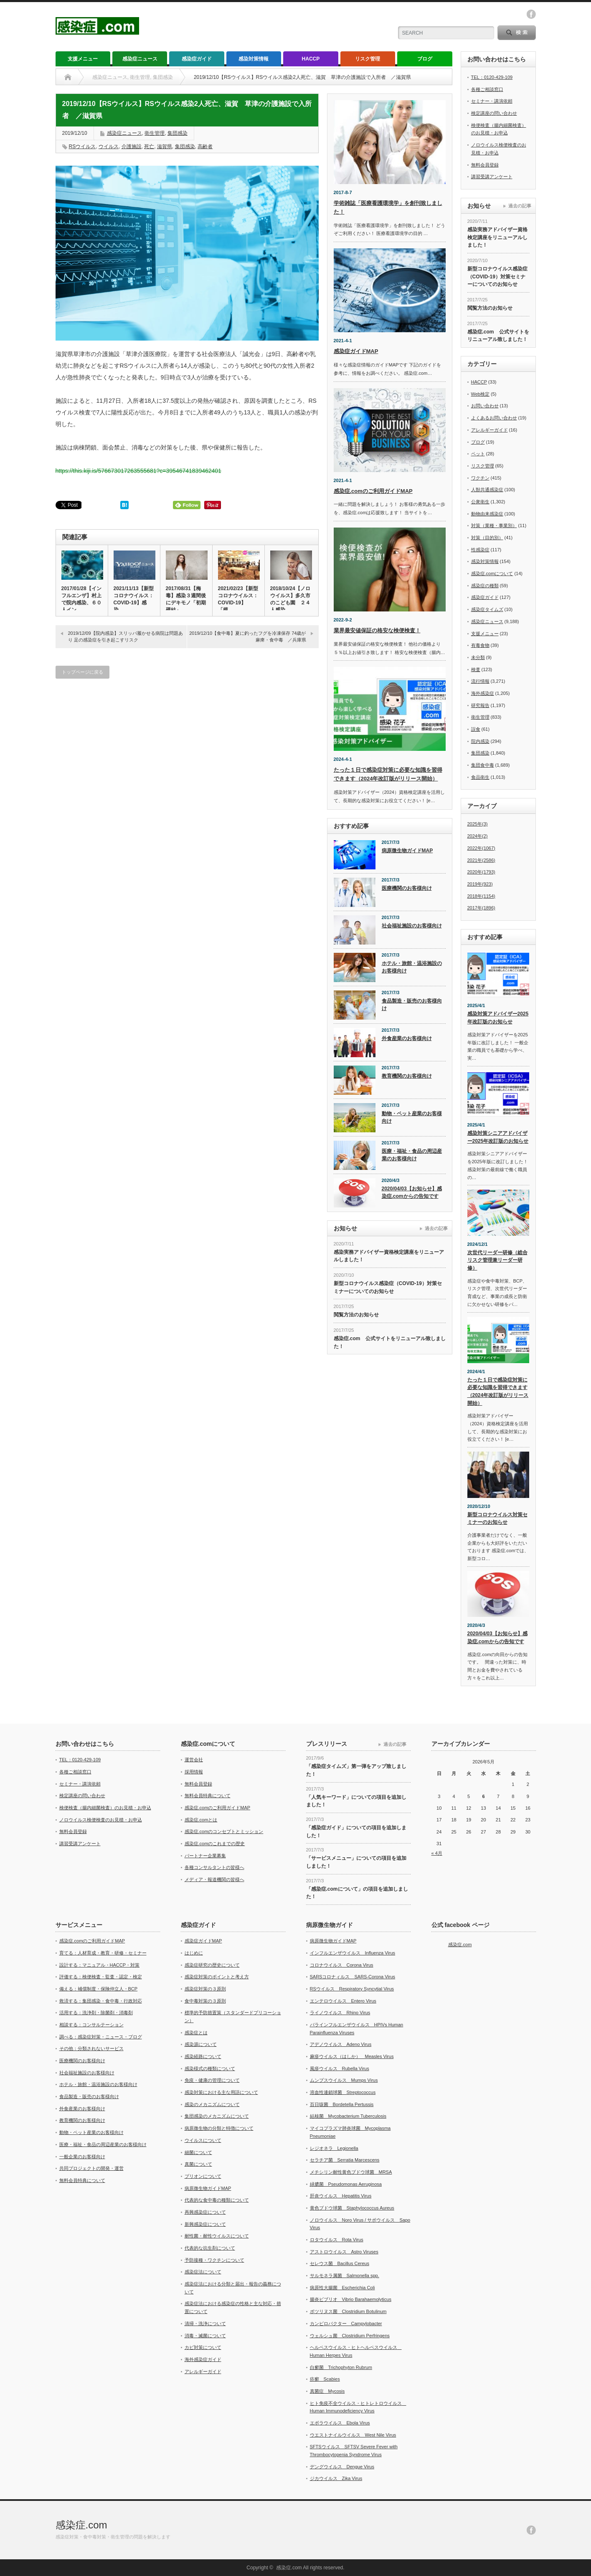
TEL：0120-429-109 (492, 77)
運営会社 (194, 1759)
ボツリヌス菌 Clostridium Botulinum (348, 2311)
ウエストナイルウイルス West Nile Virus (353, 2434)
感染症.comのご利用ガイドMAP (373, 491)
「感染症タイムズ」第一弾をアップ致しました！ (356, 1770)
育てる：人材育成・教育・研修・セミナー (103, 1952)
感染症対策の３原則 (205, 1988)
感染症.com (460, 1944)
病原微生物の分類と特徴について (219, 2128)
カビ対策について (203, 2347)
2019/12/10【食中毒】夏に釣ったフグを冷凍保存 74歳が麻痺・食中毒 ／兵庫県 (247, 636)
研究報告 (480, 705)
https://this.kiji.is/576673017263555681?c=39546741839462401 (138, 470)
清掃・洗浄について (205, 2323)
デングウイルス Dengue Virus (342, 2466)
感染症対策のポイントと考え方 (217, 1976)
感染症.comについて (492, 573)
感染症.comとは (201, 1819)
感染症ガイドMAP (356, 351)
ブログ (424, 59)
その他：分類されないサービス (91, 2048)
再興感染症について (205, 2212)
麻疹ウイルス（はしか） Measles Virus (352, 2056)
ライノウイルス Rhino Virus (340, 2012)
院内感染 (480, 741)
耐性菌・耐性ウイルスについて (217, 2235)
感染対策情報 (253, 59)
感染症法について (203, 2271)
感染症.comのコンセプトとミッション (224, 1831)
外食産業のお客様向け (407, 1038)
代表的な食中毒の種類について (217, 2199)
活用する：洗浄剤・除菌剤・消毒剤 (96, 2012)
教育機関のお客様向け (407, 1076)
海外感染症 (482, 693)
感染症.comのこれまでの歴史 (215, 1843)
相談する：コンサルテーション (91, 2024)
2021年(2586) (481, 860)
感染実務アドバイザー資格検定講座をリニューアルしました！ (389, 1256)
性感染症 (480, 549)
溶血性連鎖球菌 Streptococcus (343, 2092)
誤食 (475, 729)
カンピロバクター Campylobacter (346, 2323)
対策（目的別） (487, 537)
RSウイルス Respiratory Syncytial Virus (352, 1988)
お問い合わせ (485, 405)
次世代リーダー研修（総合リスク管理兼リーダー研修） (497, 1260)
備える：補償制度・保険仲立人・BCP (98, 1988)
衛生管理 (155, 133)
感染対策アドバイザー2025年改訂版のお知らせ (498, 1018)
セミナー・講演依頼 (491, 101)
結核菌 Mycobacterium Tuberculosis (348, 2116)
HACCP (311, 59)
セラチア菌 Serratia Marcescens (345, 2159)
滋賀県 (164, 146)
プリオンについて (203, 2176)
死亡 (149, 146)
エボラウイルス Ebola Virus (340, 2422)
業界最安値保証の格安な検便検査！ (377, 630)
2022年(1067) (481, 848)
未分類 (478, 657)
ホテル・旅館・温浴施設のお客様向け (412, 967)
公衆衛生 (480, 501)
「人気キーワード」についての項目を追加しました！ (356, 1801)
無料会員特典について (208, 1795)
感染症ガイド (197, 59)
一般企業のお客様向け (82, 2156)
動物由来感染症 (487, 513)
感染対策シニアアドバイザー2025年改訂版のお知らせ (498, 1137)
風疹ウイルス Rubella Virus (339, 2068)
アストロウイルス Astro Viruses (344, 2251)
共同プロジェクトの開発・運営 (91, 2168)
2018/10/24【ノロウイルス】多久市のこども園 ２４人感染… (290, 599)
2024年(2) (477, 835)
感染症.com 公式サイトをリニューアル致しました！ (390, 1342)
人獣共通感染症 (487, 489)
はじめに (194, 1952)
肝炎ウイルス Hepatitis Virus (341, 2195)
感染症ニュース (139, 59)
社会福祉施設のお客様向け (412, 926)
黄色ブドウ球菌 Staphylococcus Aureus (352, 2207)
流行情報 (480, 681)
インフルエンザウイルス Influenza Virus (353, 1952)
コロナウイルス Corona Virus (341, 1964)
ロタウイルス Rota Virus (336, 2239)
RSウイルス (82, 146)
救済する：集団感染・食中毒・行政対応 (100, 2000)
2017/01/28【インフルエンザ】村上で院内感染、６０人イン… (81, 599)
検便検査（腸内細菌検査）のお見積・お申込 (105, 1807)
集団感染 (177, 133)
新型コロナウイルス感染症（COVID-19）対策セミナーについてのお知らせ (388, 1287)
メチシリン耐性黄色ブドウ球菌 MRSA (351, 2171)
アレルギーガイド (489, 429)
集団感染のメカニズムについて (217, 2116)
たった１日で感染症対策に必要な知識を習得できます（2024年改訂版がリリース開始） (498, 1391)
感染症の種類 (485, 585)
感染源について (201, 2044)
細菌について (198, 2152)
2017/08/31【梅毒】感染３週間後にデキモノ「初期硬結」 (186, 599)
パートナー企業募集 (205, 1855)
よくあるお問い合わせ (494, 417)
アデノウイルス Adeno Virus (341, 2044)
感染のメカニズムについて (212, 2104)
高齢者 (205, 146)
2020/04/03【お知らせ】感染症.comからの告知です (412, 1193)
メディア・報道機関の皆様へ (214, 1879)
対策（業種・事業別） (494, 525)
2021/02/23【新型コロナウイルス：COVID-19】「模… (238, 599)
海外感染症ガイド (203, 2359)
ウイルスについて (203, 2140)
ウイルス (109, 146)
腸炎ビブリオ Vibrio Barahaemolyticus (350, 2299)
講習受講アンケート (491, 176)
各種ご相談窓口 (487, 89)
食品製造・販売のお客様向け (412, 1005)
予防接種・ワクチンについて (214, 2260)
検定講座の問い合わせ (494, 113)
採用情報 (194, 1771)
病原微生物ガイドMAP (407, 851)
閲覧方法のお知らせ (356, 1315)
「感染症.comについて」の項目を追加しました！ (357, 1893)
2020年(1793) (481, 871)
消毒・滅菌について (205, 2335)
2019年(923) (480, 883)
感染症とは (196, 2032)
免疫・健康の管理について (212, 2080)
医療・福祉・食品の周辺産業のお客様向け (412, 1155)
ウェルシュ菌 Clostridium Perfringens (350, 2335)
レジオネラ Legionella (334, 2148)
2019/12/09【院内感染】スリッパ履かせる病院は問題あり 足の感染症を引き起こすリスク (125, 636)
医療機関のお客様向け (407, 888)
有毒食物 (480, 645)
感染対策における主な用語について (221, 2092)
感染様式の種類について (210, 2068)
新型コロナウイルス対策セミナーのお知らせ (497, 1518)
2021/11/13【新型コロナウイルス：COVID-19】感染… (134, 599)
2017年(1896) (481, 907)
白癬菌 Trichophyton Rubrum (341, 2367)
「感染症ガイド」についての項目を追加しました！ (356, 1832)
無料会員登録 (485, 164)
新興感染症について (205, 2224)
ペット (478, 453)
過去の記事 (436, 1228)
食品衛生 (480, 777)
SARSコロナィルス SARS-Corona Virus (353, 1976)
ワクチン (480, 477)
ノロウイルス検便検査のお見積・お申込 (100, 1819)
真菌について (198, 2164)
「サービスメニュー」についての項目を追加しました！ (356, 1862)
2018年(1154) (481, 896)
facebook (531, 14)
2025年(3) (477, 823)
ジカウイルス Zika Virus (336, 2478)
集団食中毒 (482, 765)
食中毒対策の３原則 (205, 2000)
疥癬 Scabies (325, 2379)
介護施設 (132, 146)
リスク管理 (367, 59)
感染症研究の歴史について (212, 1964)
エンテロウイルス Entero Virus (343, 2000)
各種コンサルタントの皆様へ (214, 1867)
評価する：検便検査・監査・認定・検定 (100, 1976)
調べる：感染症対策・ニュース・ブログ (100, 2036)
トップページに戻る (82, 671)
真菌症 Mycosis (327, 2391)
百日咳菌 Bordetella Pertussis (342, 2104)
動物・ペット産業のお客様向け (412, 1117)
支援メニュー (83, 59)
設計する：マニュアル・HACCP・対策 (99, 1964)
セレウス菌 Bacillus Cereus (339, 2263)
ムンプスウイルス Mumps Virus (344, 2080)
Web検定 (480, 394)
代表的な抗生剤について (210, 2247)
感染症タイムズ (487, 609)
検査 (475, 669)
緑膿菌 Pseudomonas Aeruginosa (346, 2184)
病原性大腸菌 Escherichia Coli (342, 2287)
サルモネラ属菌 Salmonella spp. (344, 2275)
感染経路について (203, 2056)
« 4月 (436, 1853)
